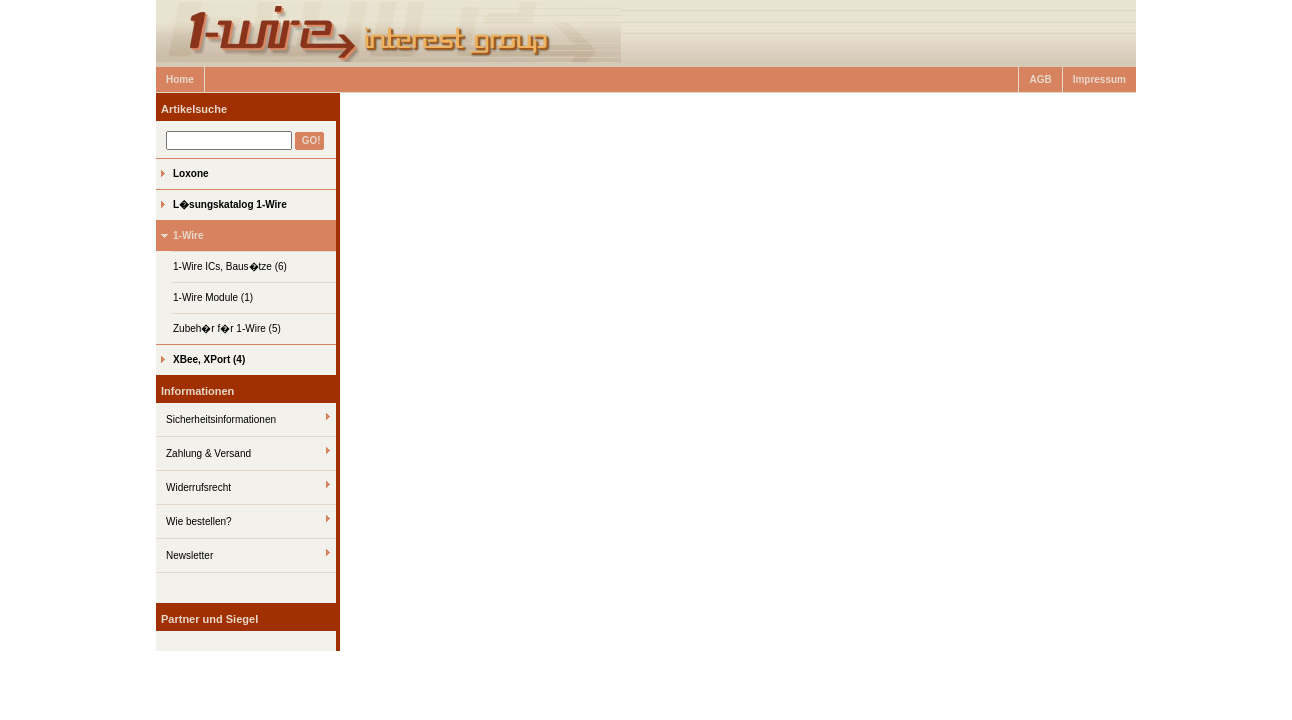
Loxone (191, 173)
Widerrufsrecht (198, 487)
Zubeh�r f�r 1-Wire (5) (227, 328)
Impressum (1099, 79)
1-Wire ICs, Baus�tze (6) (230, 266)
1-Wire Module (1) (213, 297)
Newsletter (189, 555)
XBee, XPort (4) (209, 359)
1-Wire (188, 235)
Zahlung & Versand (208, 453)
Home (180, 79)
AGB (1040, 79)
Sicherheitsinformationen (221, 419)
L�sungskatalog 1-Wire (230, 204)
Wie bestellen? (199, 521)
